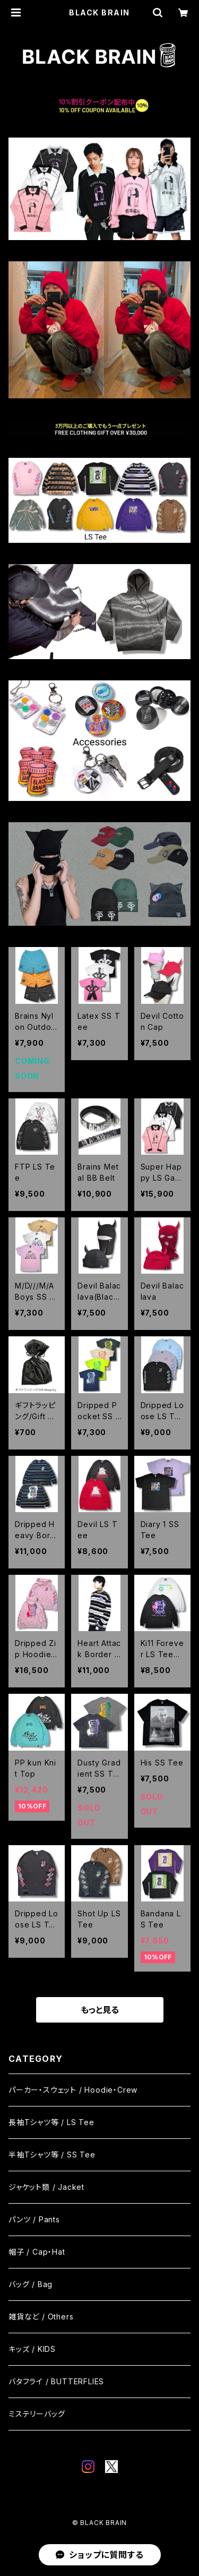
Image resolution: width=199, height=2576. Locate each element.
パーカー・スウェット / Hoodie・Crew (72, 2089)
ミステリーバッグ (36, 2413)
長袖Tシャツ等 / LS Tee (51, 2122)
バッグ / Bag (30, 2284)
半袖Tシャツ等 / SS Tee (52, 2154)
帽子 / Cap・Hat (36, 2251)
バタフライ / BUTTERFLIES (56, 2381)
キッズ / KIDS (32, 2348)
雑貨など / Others (40, 2316)
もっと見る (100, 2009)
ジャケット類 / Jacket (46, 2186)
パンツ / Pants (34, 2219)
